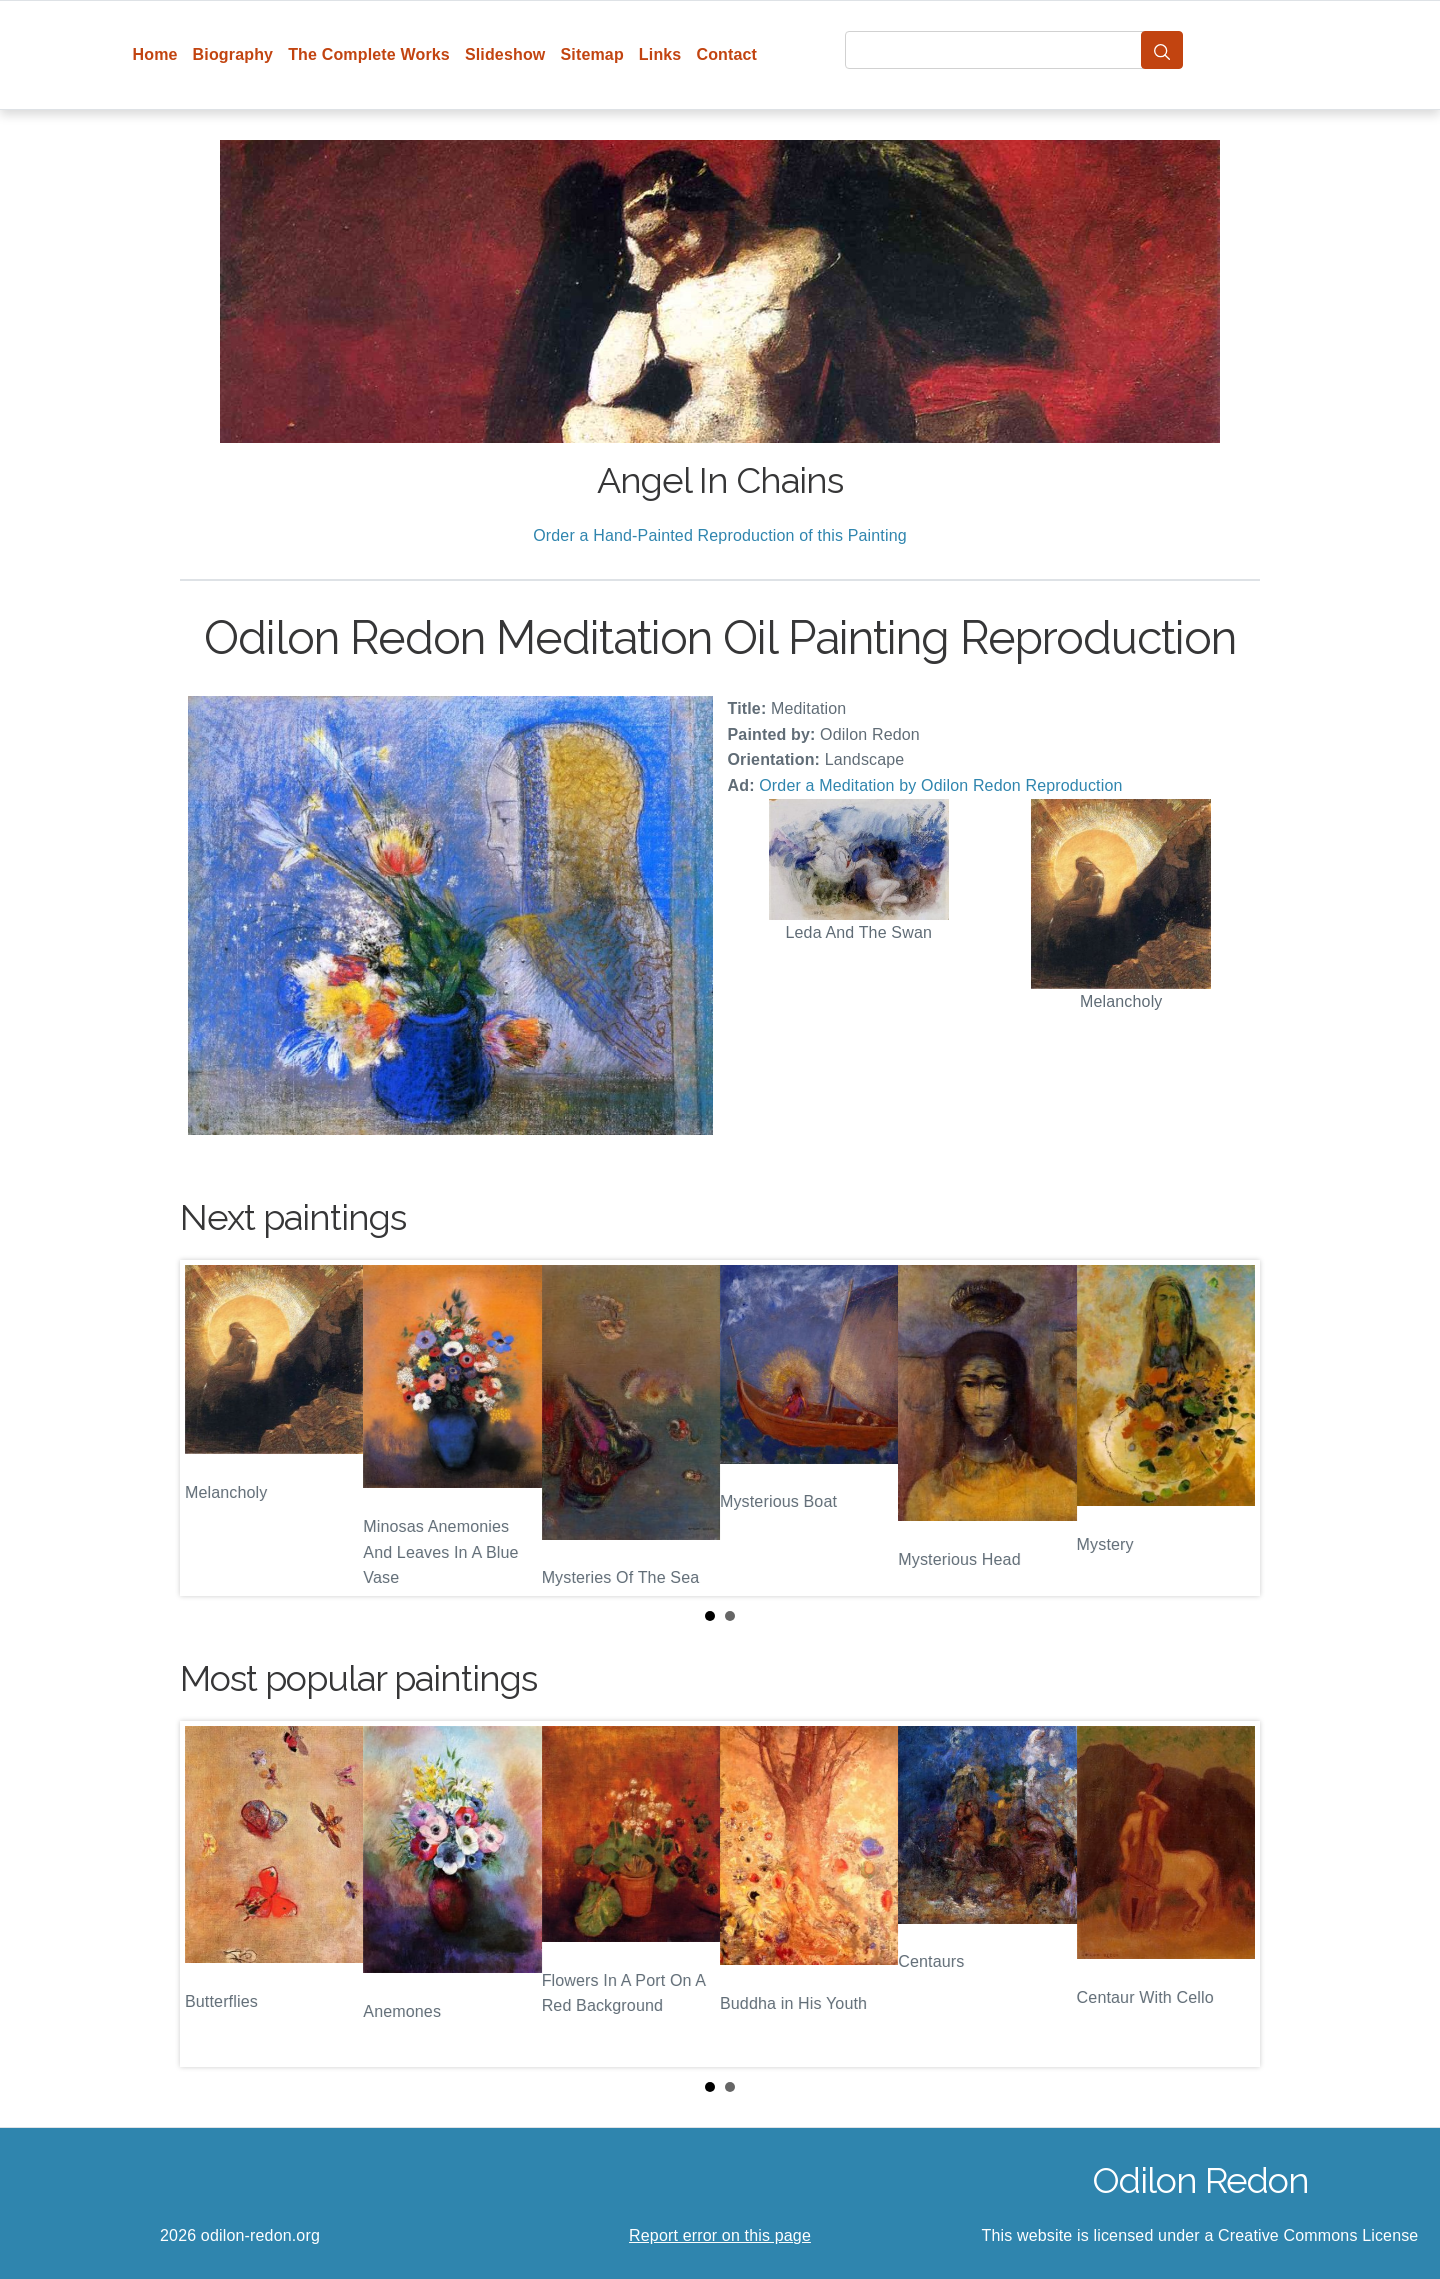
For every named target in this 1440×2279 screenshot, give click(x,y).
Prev (211, 1428)
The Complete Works (369, 54)
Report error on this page (720, 2235)
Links (660, 54)
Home (155, 54)
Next (1229, 1428)
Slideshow (505, 54)
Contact (726, 54)
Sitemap (591, 54)
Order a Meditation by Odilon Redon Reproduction (940, 785)
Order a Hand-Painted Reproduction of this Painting (720, 535)
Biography (233, 54)
